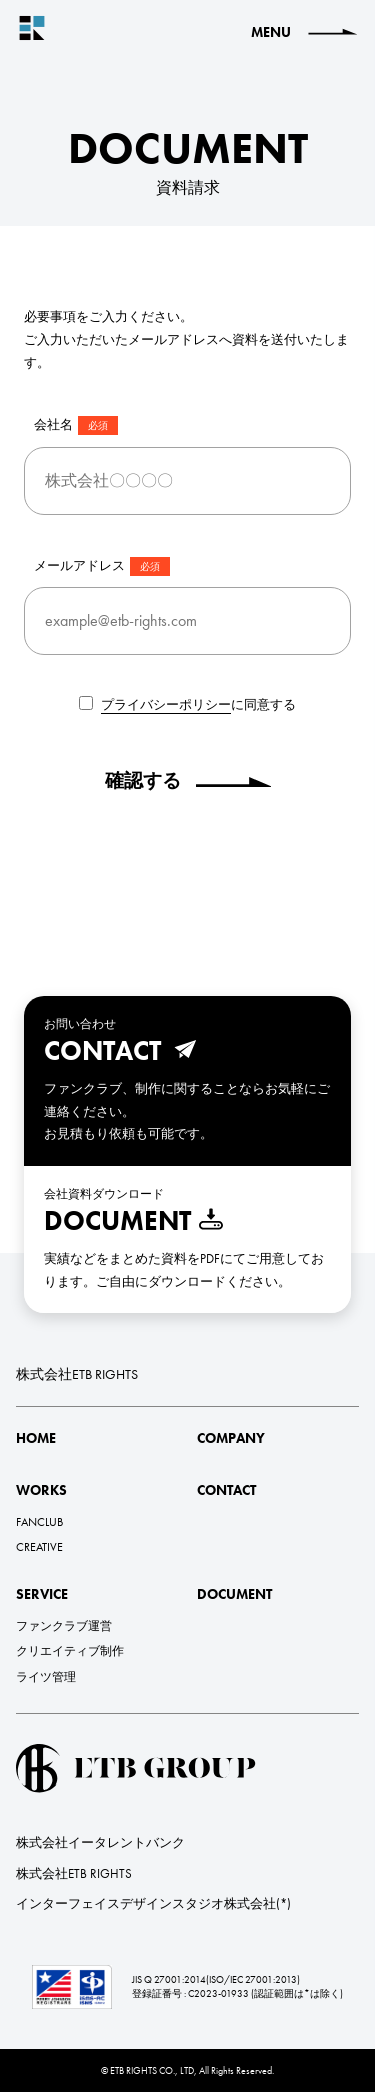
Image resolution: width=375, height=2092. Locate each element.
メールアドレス (102, 566)
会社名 (76, 425)
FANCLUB (39, 1522)
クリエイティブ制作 (70, 1651)
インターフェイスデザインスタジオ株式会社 (146, 1903)
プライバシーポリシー (166, 704)
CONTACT (226, 1490)
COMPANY (231, 1438)
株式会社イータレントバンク (100, 1842)
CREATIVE (39, 1547)
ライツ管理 (46, 1677)
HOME (36, 1438)
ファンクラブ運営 (64, 1626)
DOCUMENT (234, 1594)
